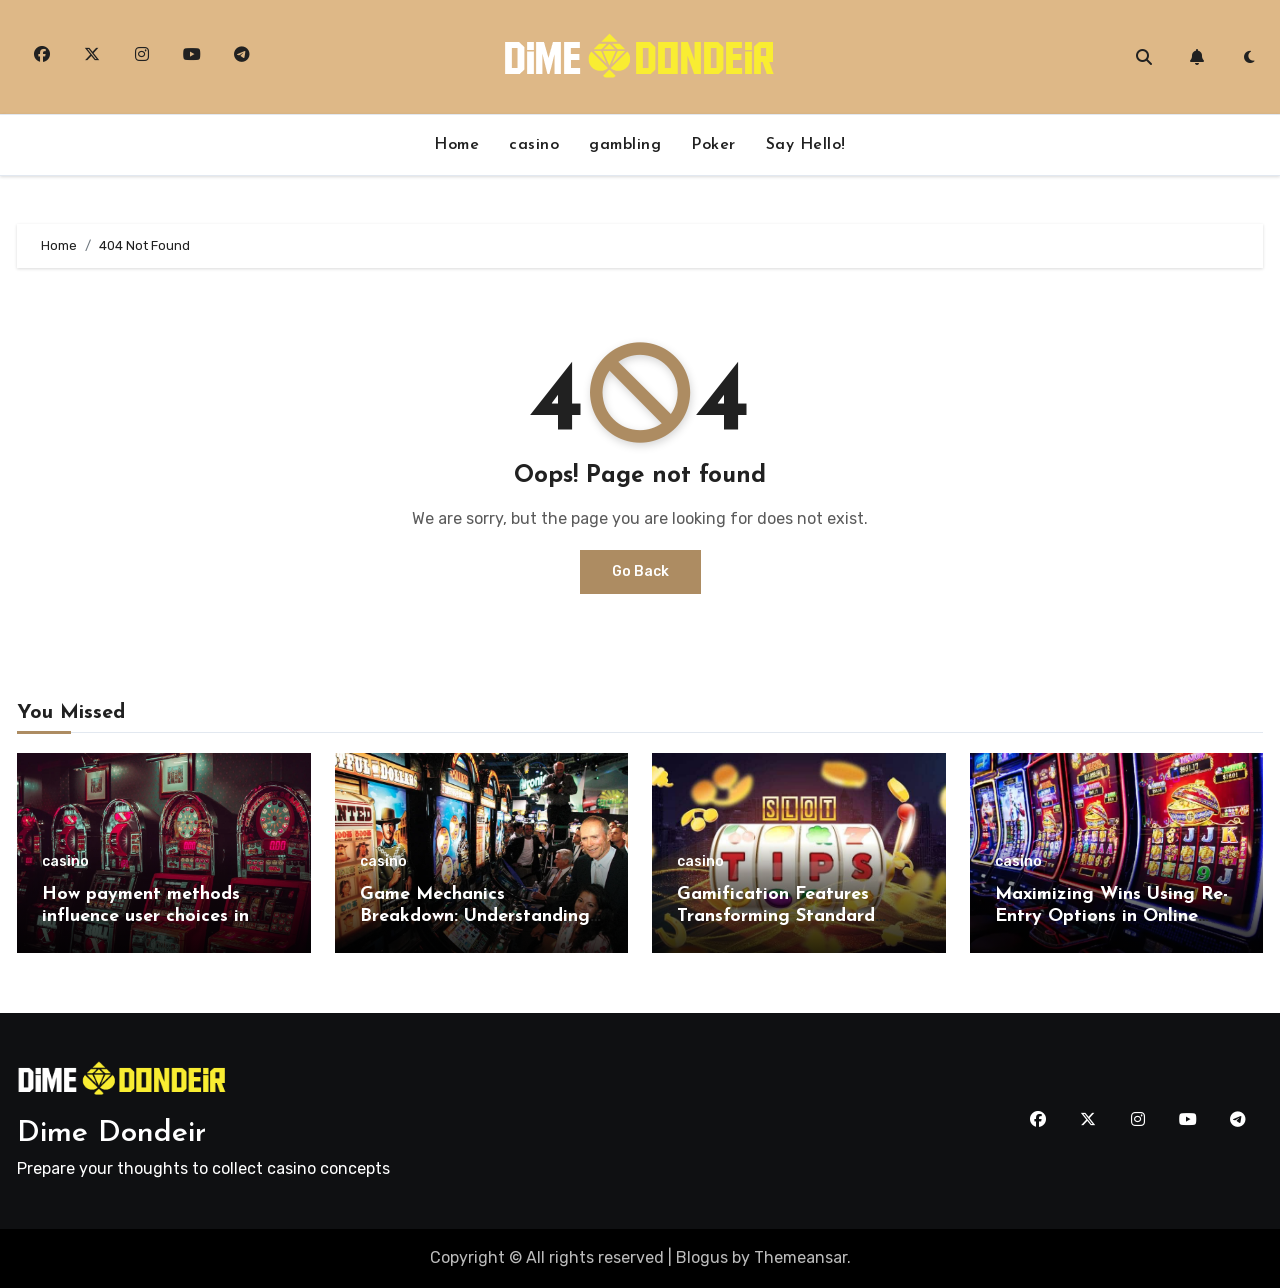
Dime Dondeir (111, 1133)
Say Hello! (806, 145)
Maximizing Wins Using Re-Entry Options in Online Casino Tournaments (1111, 916)
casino (534, 145)
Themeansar (800, 1257)
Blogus (702, 1257)
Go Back (640, 571)
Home (456, 145)
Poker (713, 145)
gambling (625, 145)
